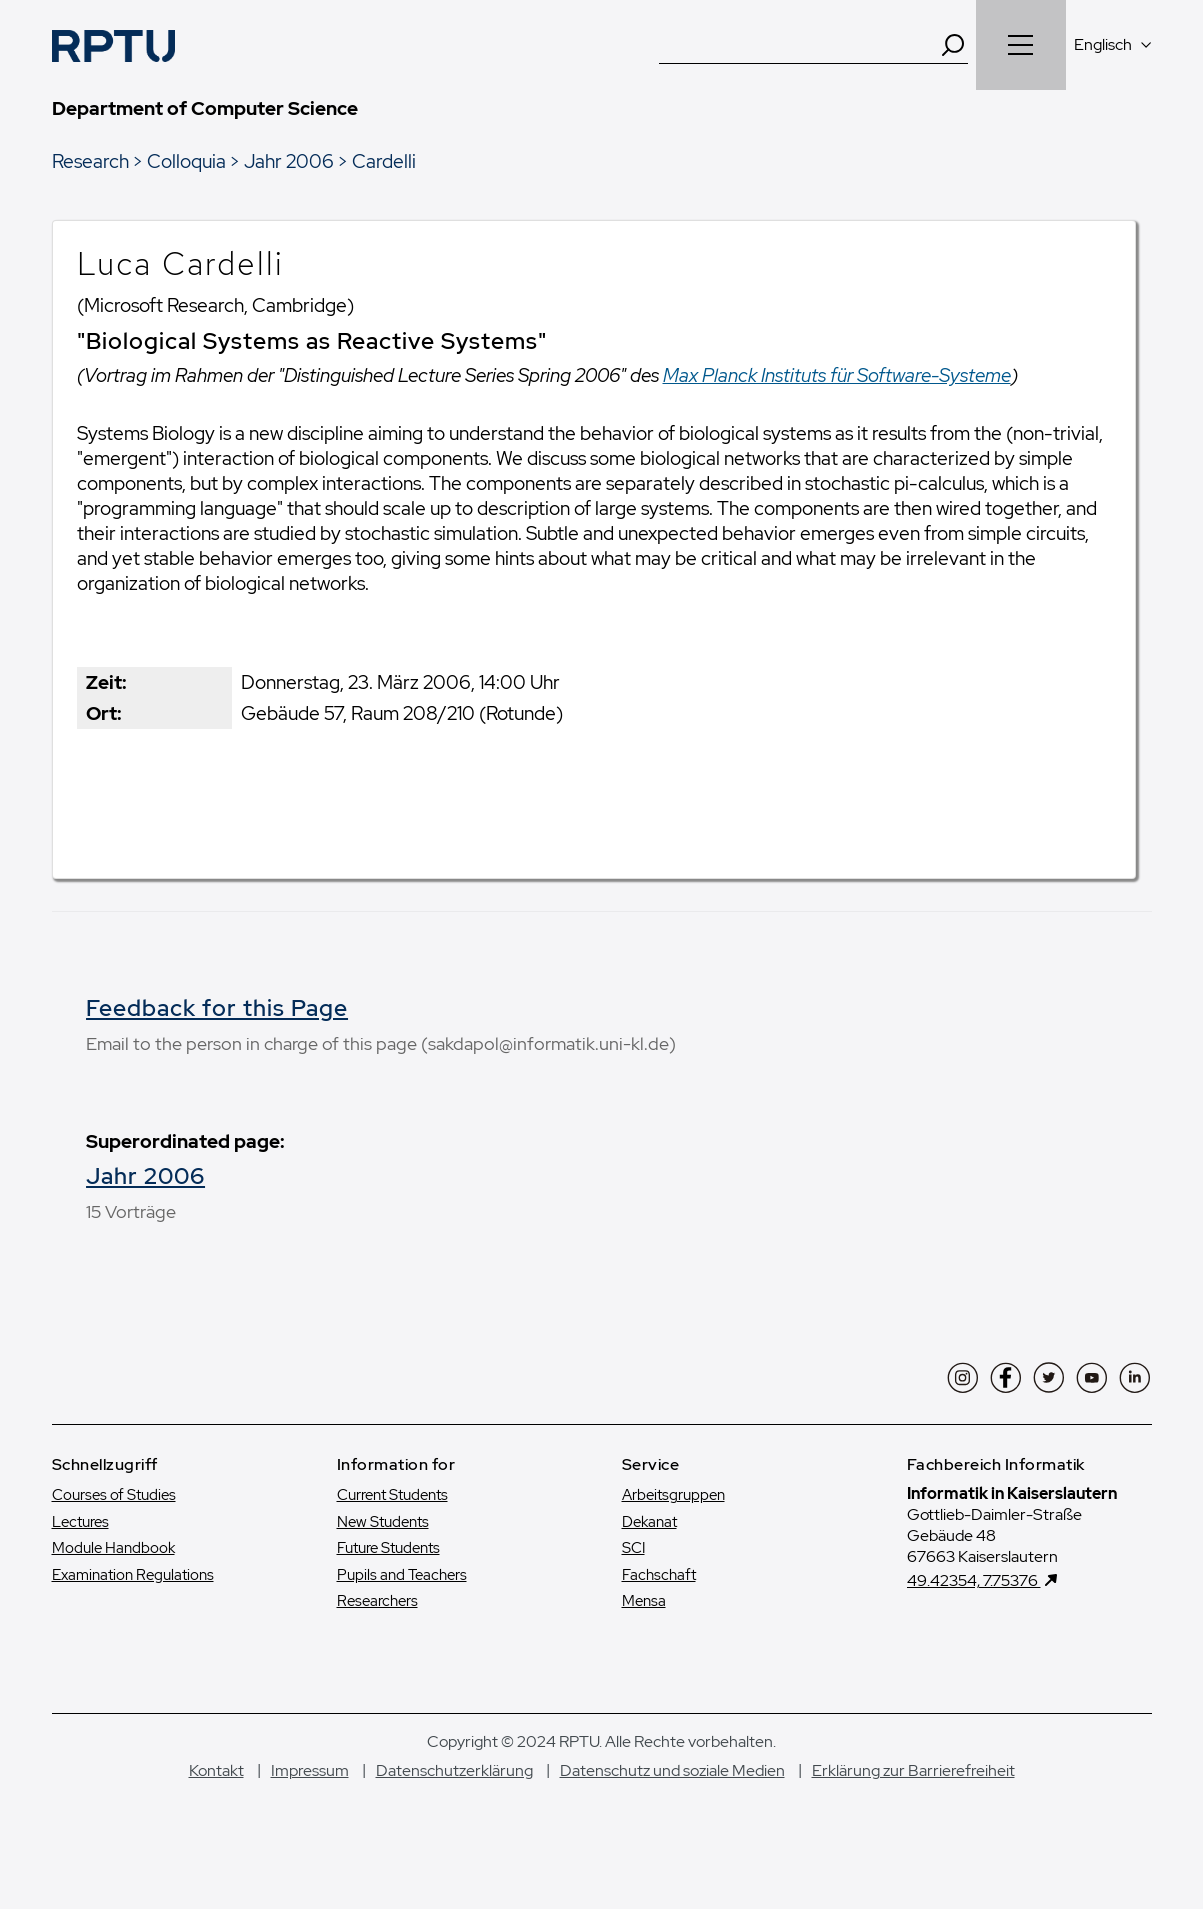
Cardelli (384, 161)
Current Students (392, 1522)
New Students (383, 1548)
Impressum (310, 1796)
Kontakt (216, 1796)
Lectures (80, 1548)
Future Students (388, 1575)
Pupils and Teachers (402, 1601)
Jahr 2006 (289, 161)
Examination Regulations (133, 1601)
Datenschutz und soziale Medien (672, 1796)
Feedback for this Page (217, 1008)
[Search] (953, 45)
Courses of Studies (114, 1522)
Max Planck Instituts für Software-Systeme (837, 375)
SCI (633, 1575)
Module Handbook (113, 1575)
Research (90, 161)
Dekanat (649, 1548)
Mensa (644, 1628)
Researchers (377, 1628)
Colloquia (186, 161)
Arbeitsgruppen (673, 1522)
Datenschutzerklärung (454, 1796)
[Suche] (799, 45)
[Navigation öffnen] (1021, 45)
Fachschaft (659, 1601)
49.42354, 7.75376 (974, 1607)
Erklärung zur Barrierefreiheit (913, 1796)
